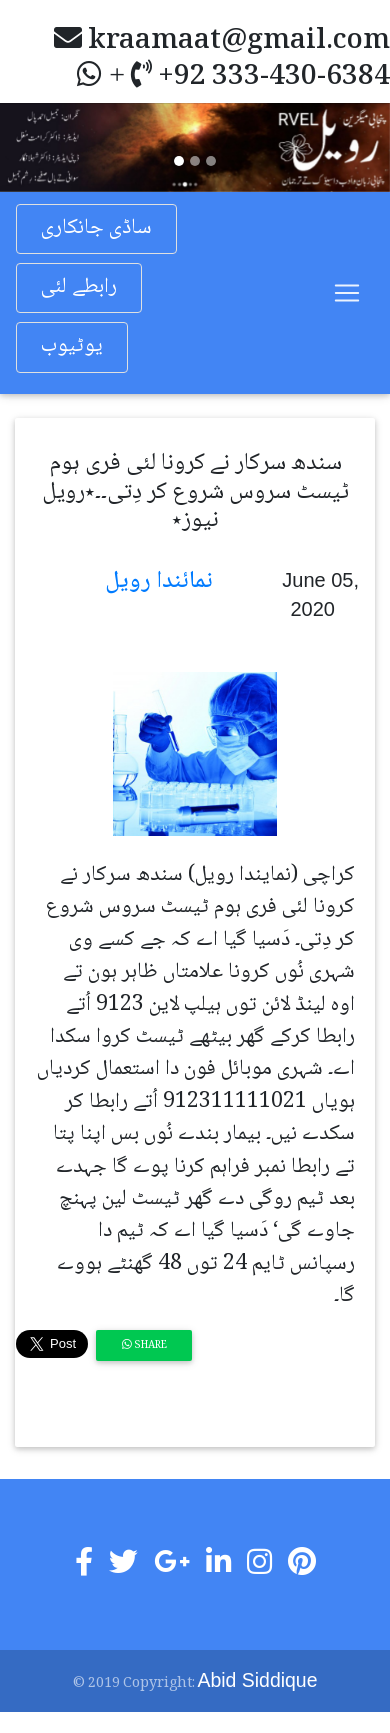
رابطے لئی (79, 287)
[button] (29, 147)
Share (144, 1345)
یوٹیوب (72, 346)
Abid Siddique (258, 1680)
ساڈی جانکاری (96, 228)
